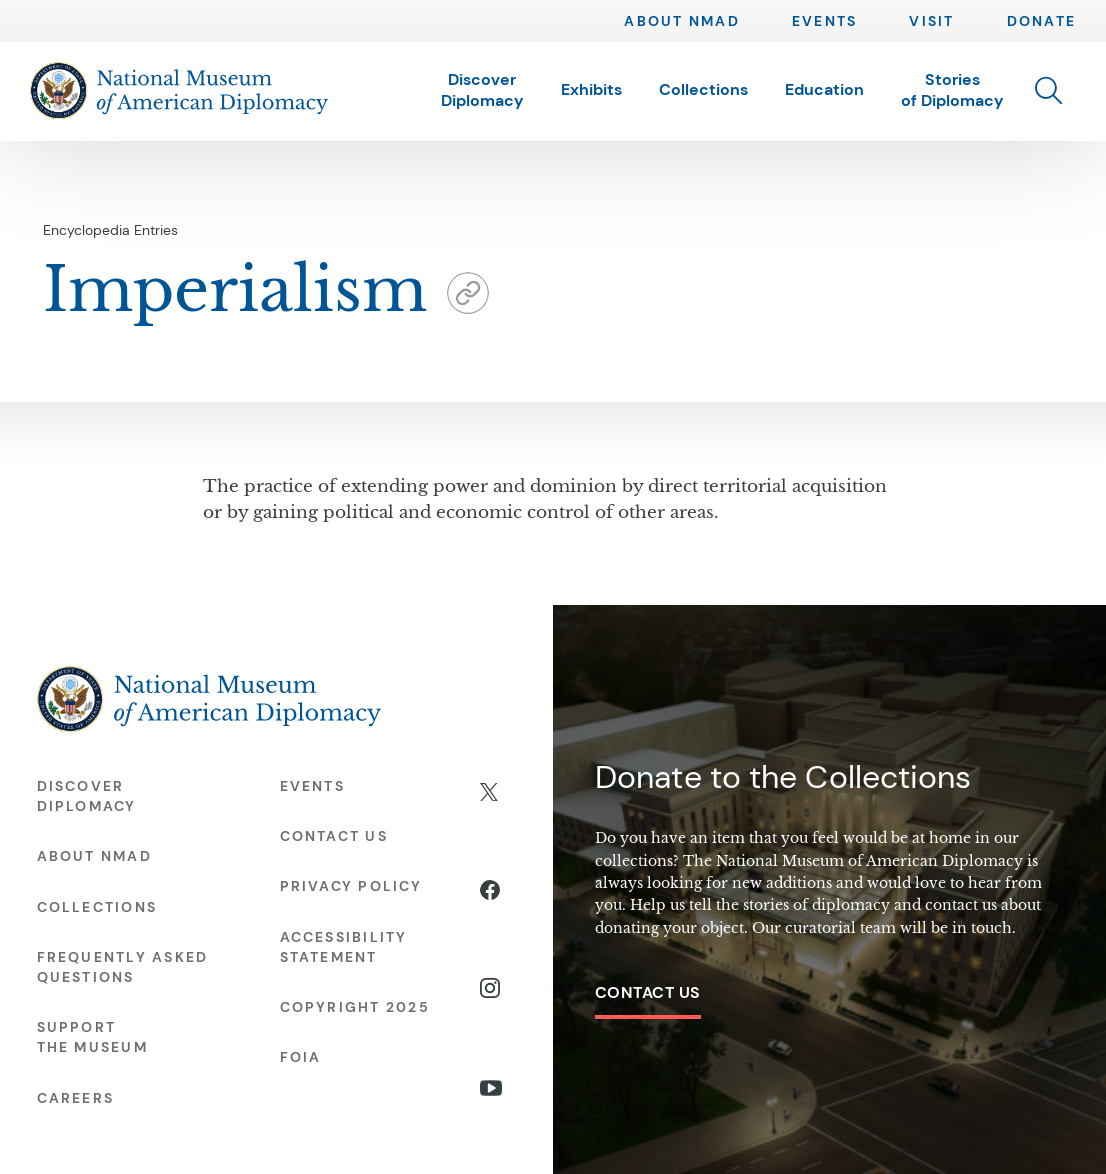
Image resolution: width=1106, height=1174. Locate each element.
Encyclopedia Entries (110, 230)
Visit (931, 21)
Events (824, 21)
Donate (1041, 21)
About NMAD (681, 21)
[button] (1048, 90)
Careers (76, 1098)
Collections (703, 89)
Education (824, 89)
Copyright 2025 (355, 1007)
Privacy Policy (351, 886)
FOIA (301, 1057)
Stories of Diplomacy (952, 90)
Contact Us (648, 992)
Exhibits (591, 89)
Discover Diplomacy (482, 90)
